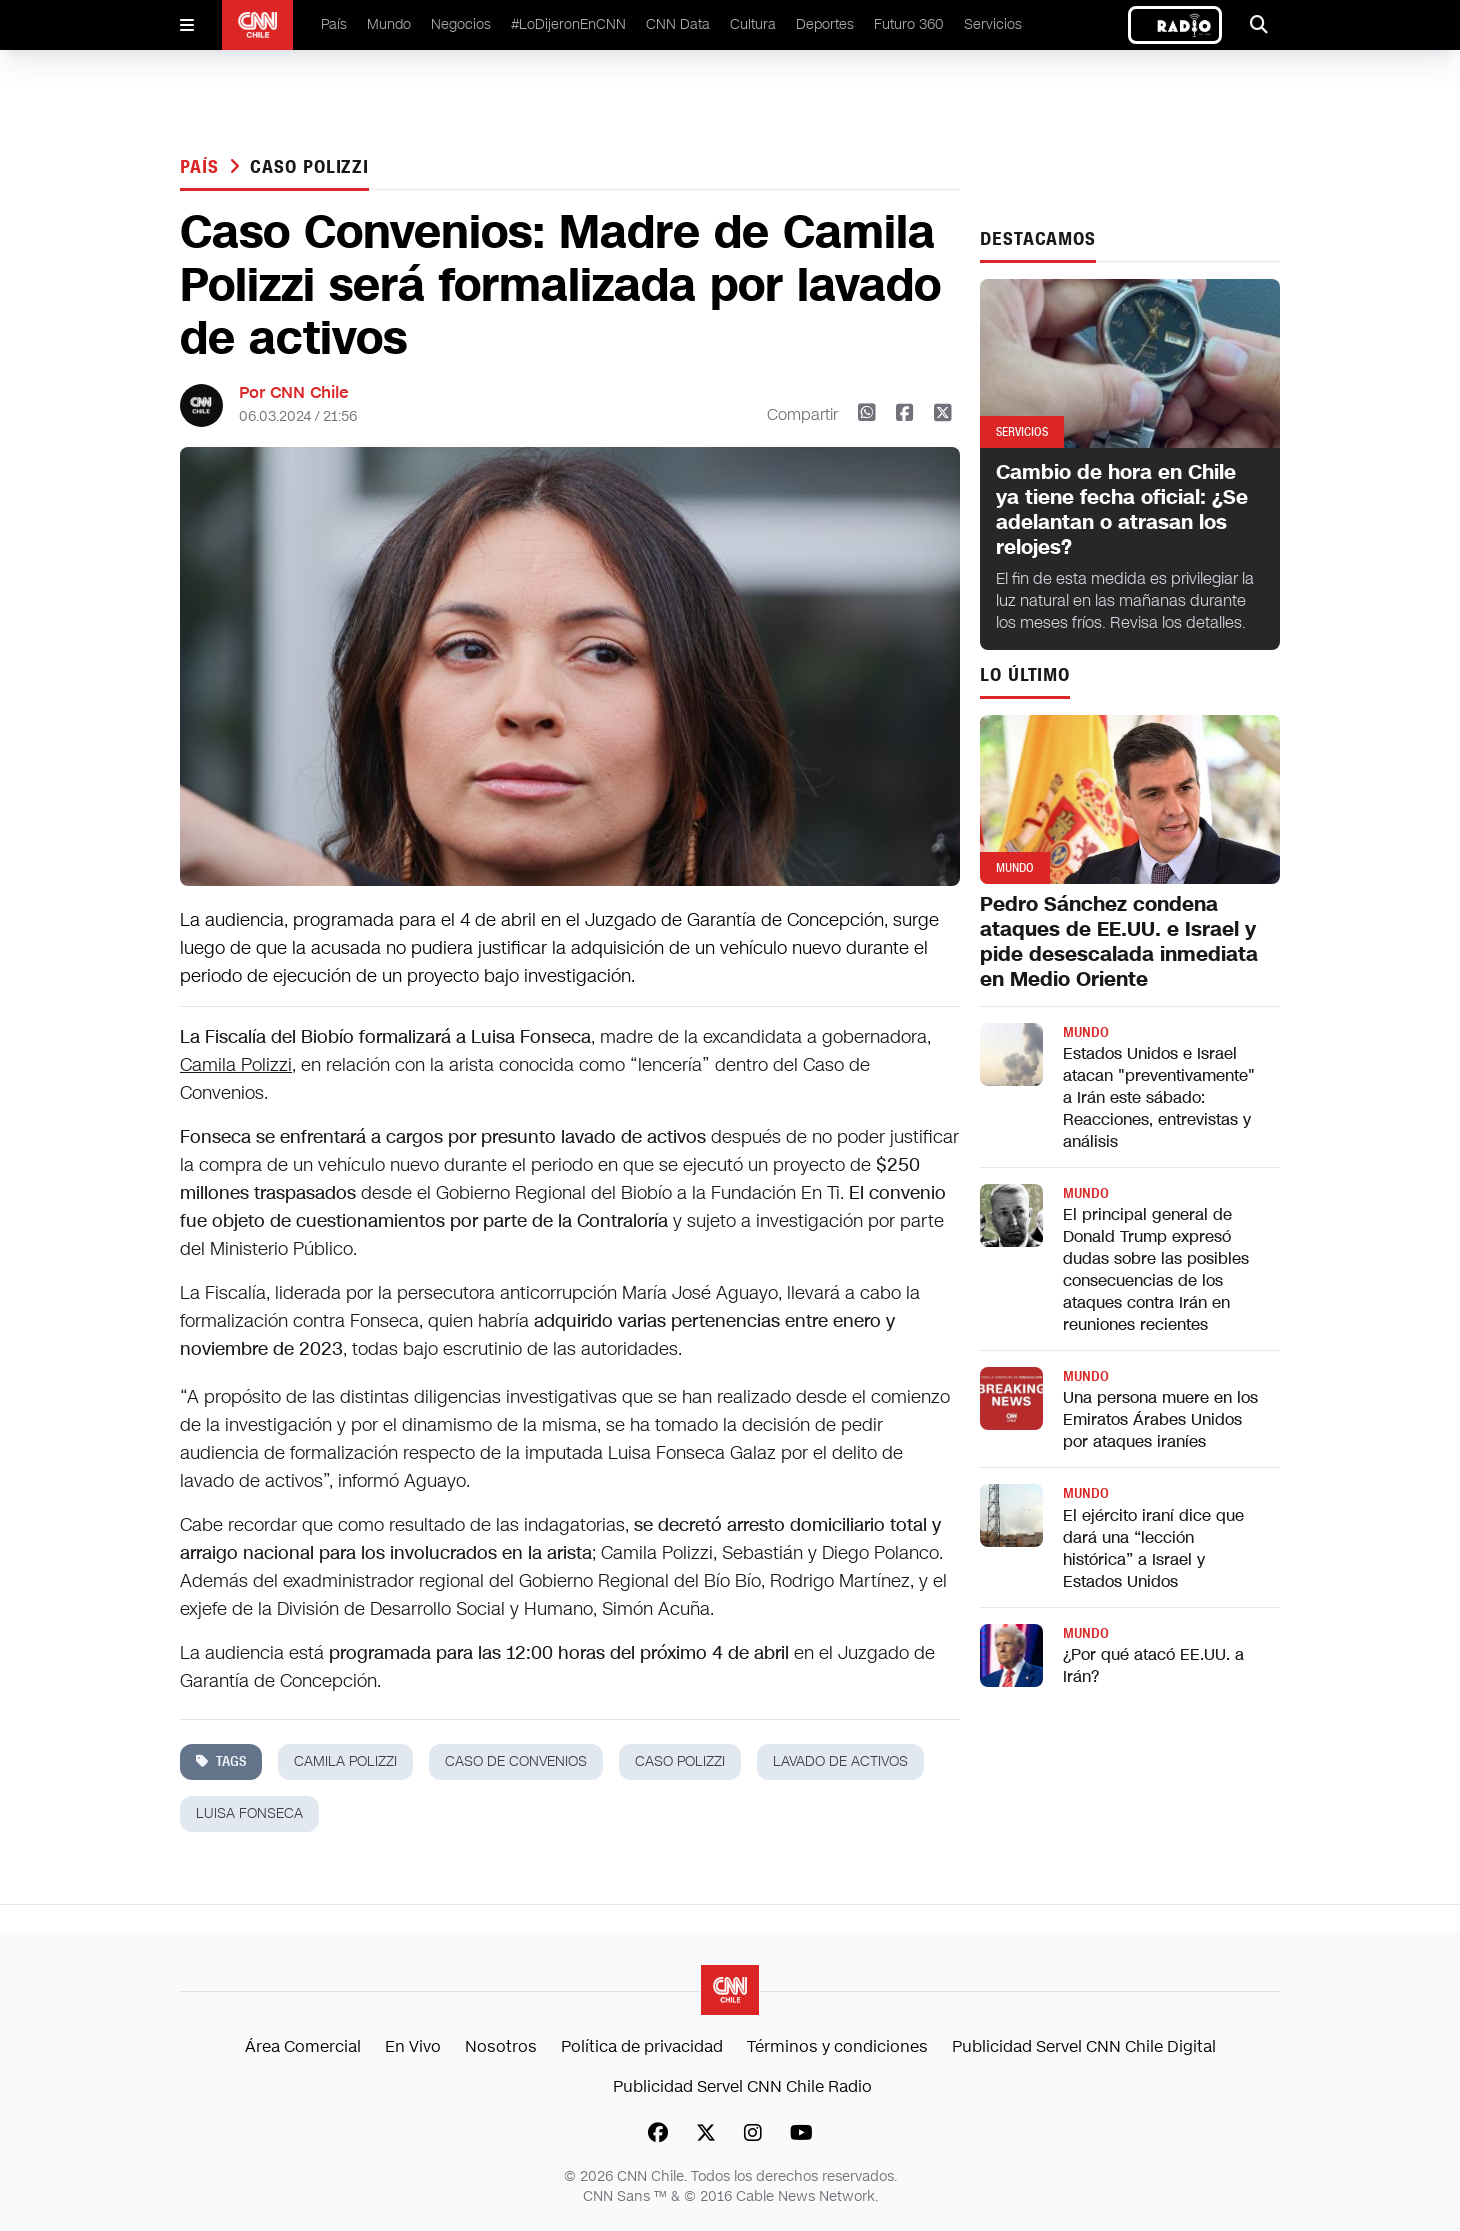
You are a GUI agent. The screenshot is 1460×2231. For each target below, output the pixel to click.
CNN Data (678, 24)
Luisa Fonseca (249, 1813)
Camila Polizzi (236, 1065)
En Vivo (413, 2046)
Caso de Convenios (516, 1761)
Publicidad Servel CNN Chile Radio (742, 2086)
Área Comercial (303, 2046)
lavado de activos (840, 1761)
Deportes (825, 24)
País (334, 24)
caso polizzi (309, 167)
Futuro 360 (909, 24)
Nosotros (501, 2046)
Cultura (753, 24)
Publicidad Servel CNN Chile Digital (1084, 2046)
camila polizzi (345, 1761)
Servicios (993, 24)
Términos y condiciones (837, 2046)
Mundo (389, 24)
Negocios (461, 24)
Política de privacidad (642, 2046)
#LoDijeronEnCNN (568, 24)
